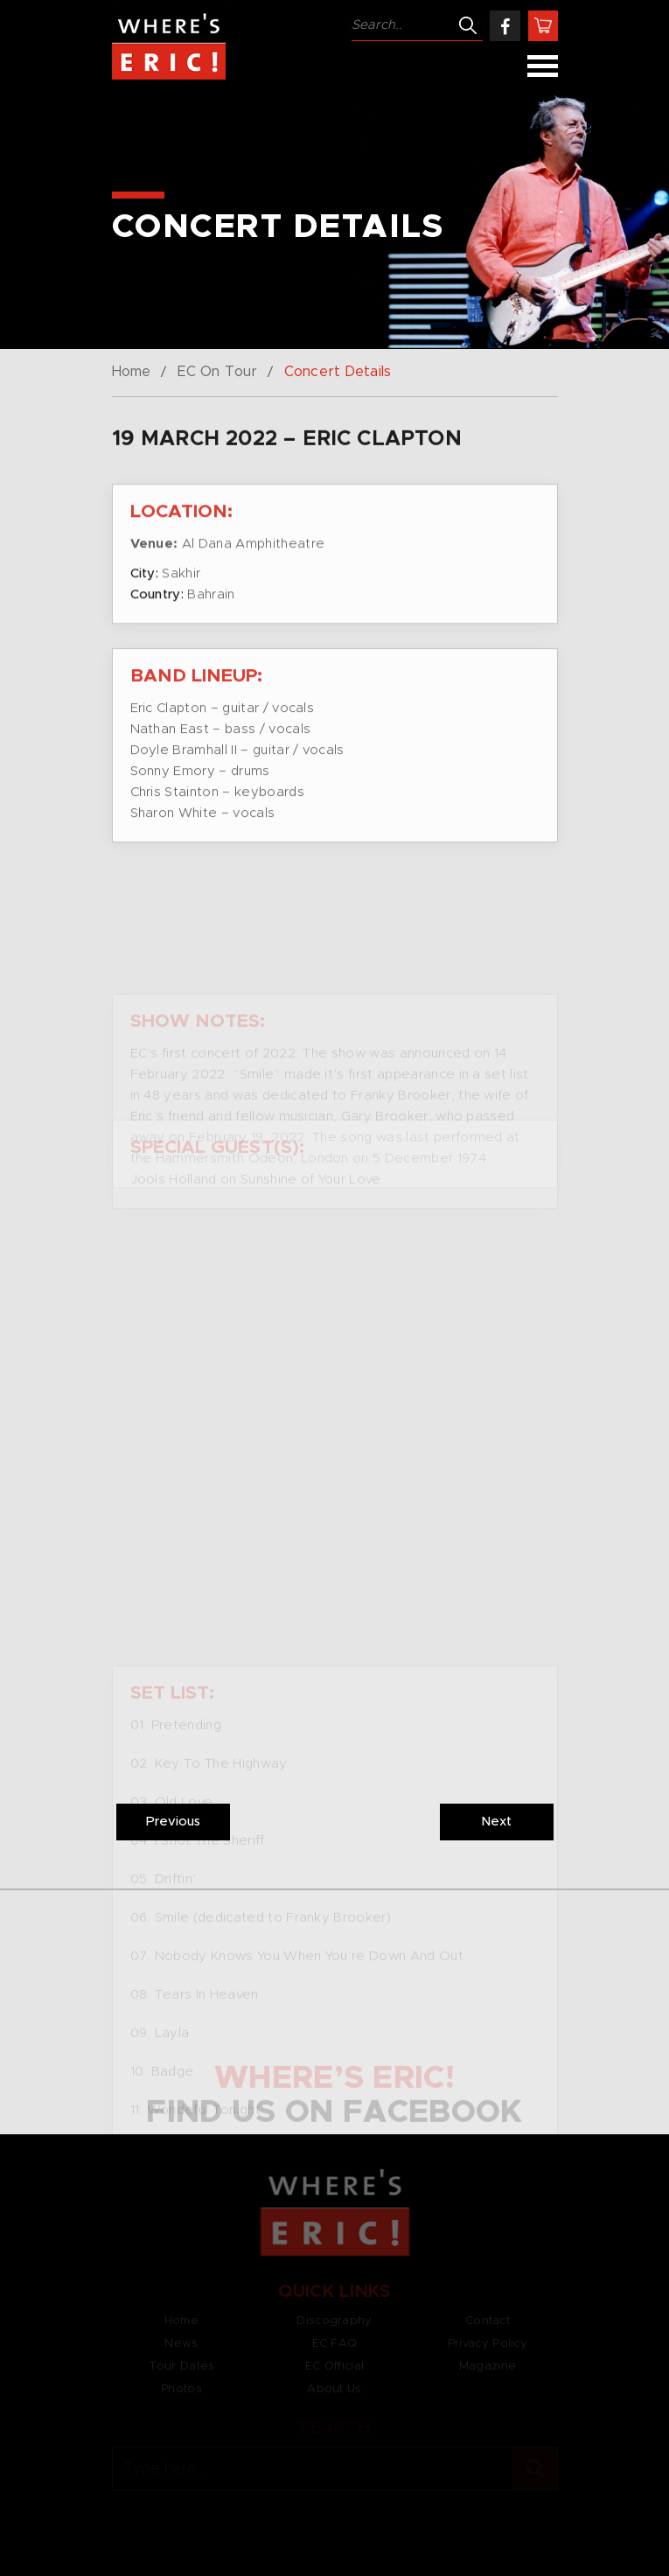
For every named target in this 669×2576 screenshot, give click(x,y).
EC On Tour (217, 372)
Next (496, 1821)
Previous (173, 1821)
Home (131, 372)
